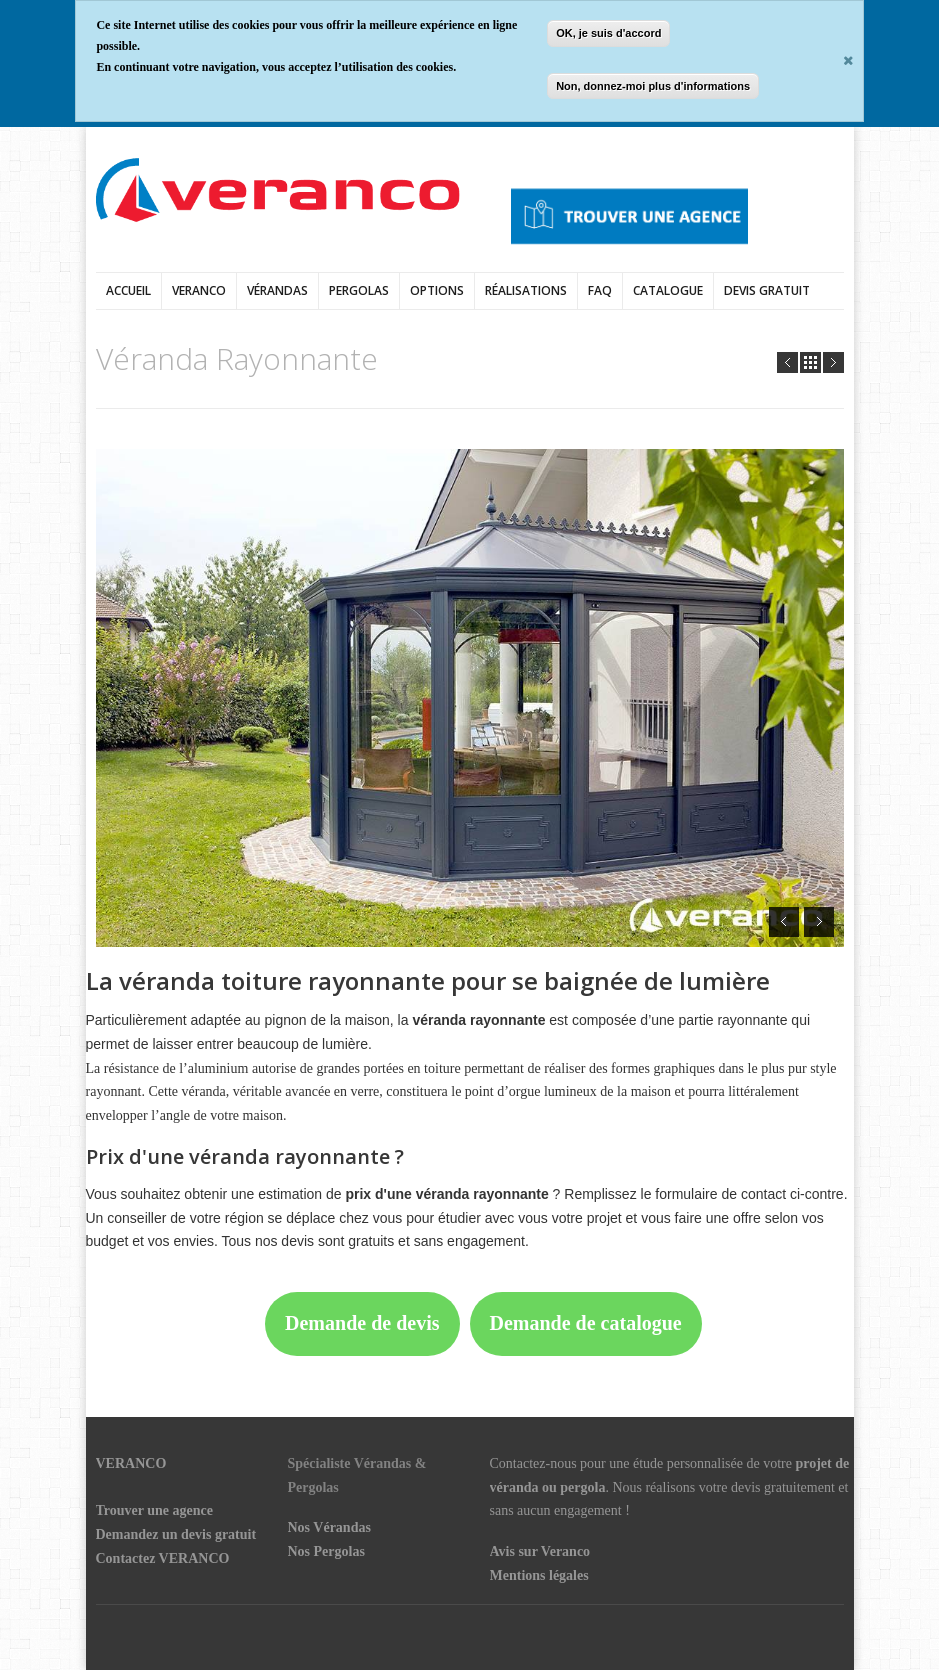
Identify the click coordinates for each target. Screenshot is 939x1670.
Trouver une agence (154, 1510)
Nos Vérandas (329, 1527)
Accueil (128, 290)
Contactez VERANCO (163, 1558)
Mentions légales (539, 1575)
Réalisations (526, 290)
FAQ (600, 290)
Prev (787, 362)
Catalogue (668, 290)
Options (437, 290)
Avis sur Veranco (540, 1551)
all (810, 362)
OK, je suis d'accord (608, 33)
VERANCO (131, 1463)
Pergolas (359, 290)
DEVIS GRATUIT (767, 290)
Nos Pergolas (326, 1551)
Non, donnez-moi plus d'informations (653, 86)
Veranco (199, 290)
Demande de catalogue (586, 1323)
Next (833, 362)
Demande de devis (362, 1323)
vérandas (277, 290)
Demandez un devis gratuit (176, 1534)
